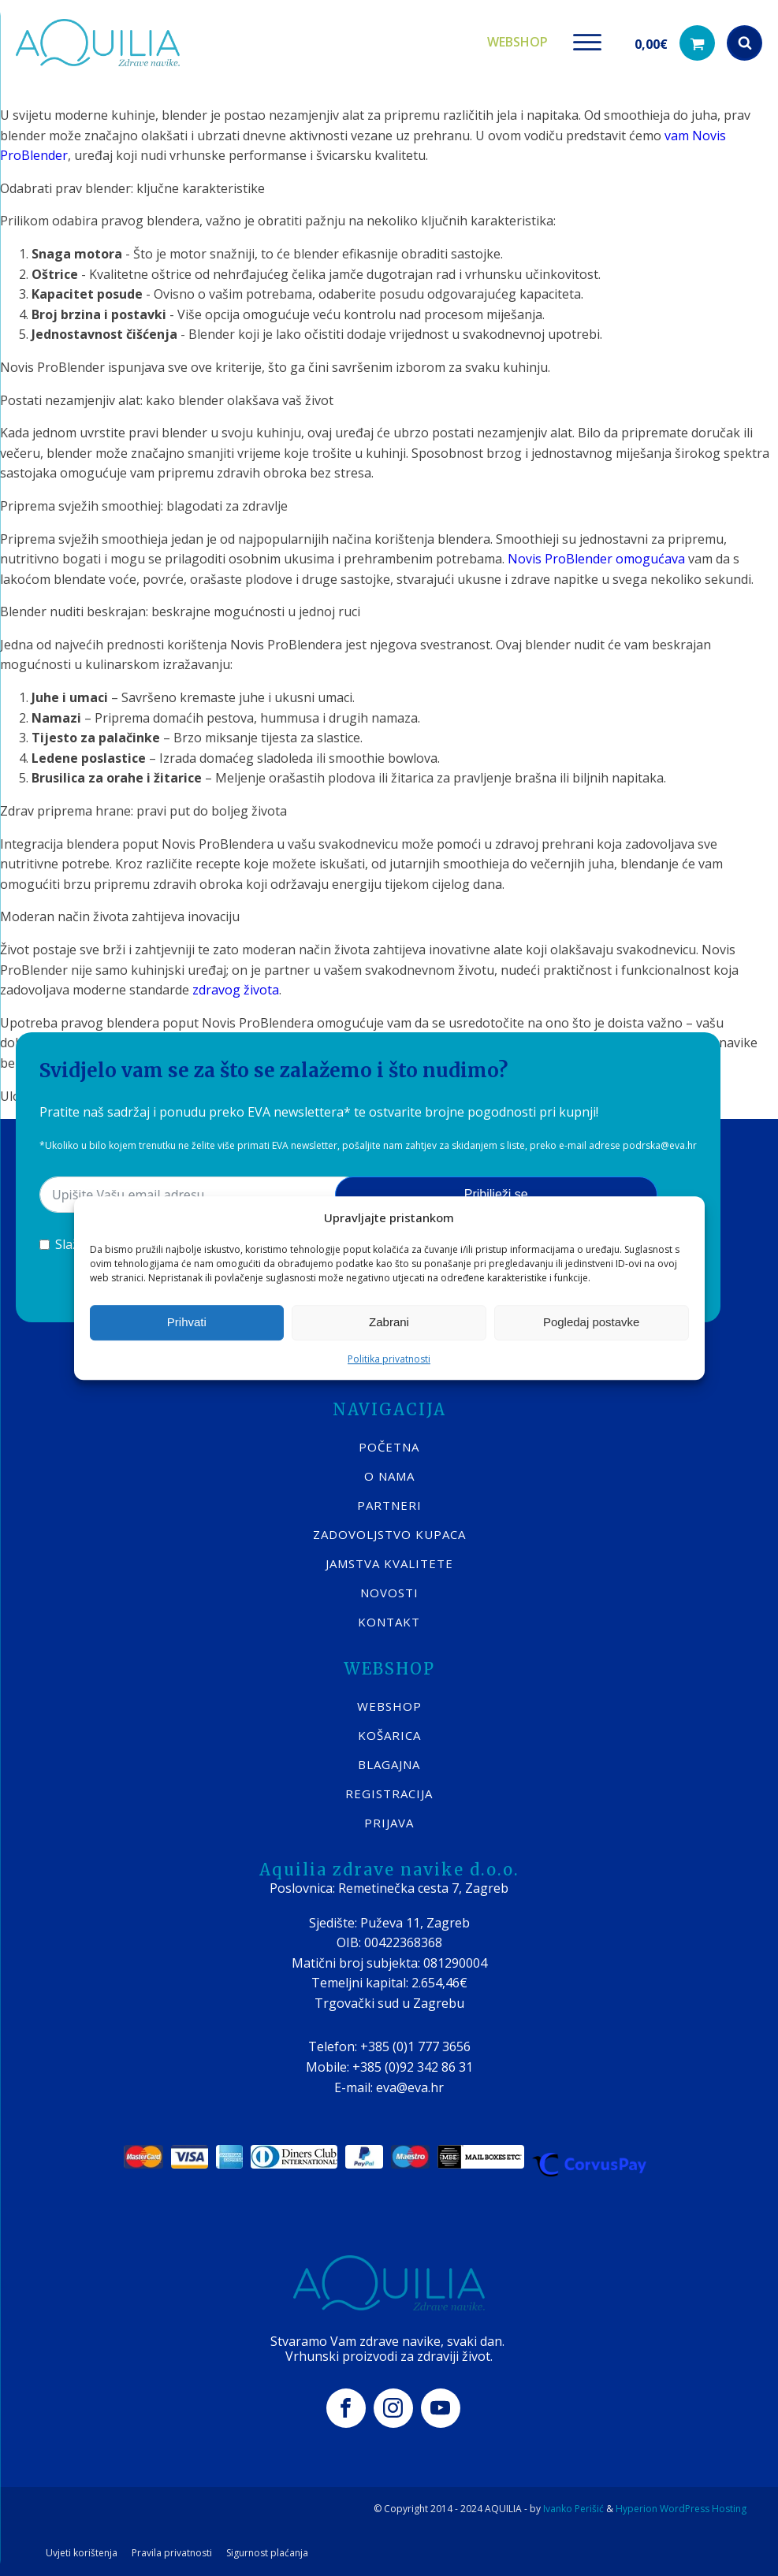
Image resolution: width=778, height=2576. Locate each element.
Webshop (517, 41)
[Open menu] (587, 42)
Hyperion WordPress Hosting (681, 2508)
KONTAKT (389, 1622)
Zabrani (389, 1322)
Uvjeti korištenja (81, 2553)
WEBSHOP (389, 1706)
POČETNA (389, 1447)
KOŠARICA (389, 1735)
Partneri (389, 1505)
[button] (675, 43)
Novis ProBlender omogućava (596, 558)
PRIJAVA (389, 1823)
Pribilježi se (496, 1194)
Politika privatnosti (389, 1359)
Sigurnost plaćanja (267, 2553)
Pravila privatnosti (172, 2553)
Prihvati (187, 1322)
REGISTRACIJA (389, 1793)
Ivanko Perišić (573, 2508)
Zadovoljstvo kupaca (389, 1534)
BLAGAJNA (389, 1764)
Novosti (389, 1592)
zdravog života (235, 989)
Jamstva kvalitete (389, 1563)
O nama (389, 1476)
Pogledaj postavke (591, 1322)
